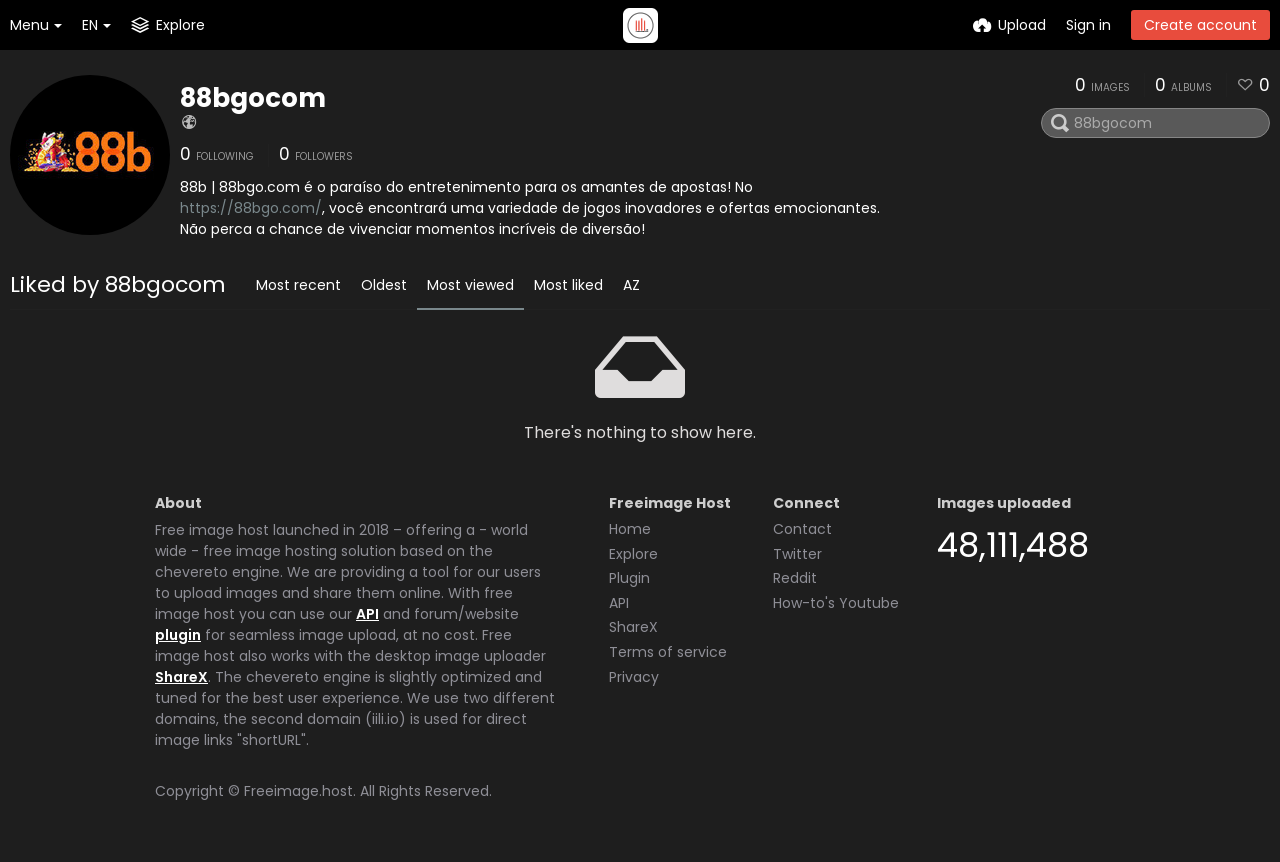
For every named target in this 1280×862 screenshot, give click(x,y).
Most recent (298, 285)
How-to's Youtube (836, 603)
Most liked (568, 285)
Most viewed (470, 285)
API (367, 614)
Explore (633, 554)
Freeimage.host (298, 791)
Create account (1200, 25)
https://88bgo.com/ (251, 208)
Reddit (795, 578)
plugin (178, 635)
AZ (631, 285)
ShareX (181, 677)
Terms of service (668, 652)
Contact (802, 529)
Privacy (634, 677)
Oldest (384, 285)
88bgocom (253, 98)
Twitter (797, 554)
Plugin (629, 578)
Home (630, 529)
